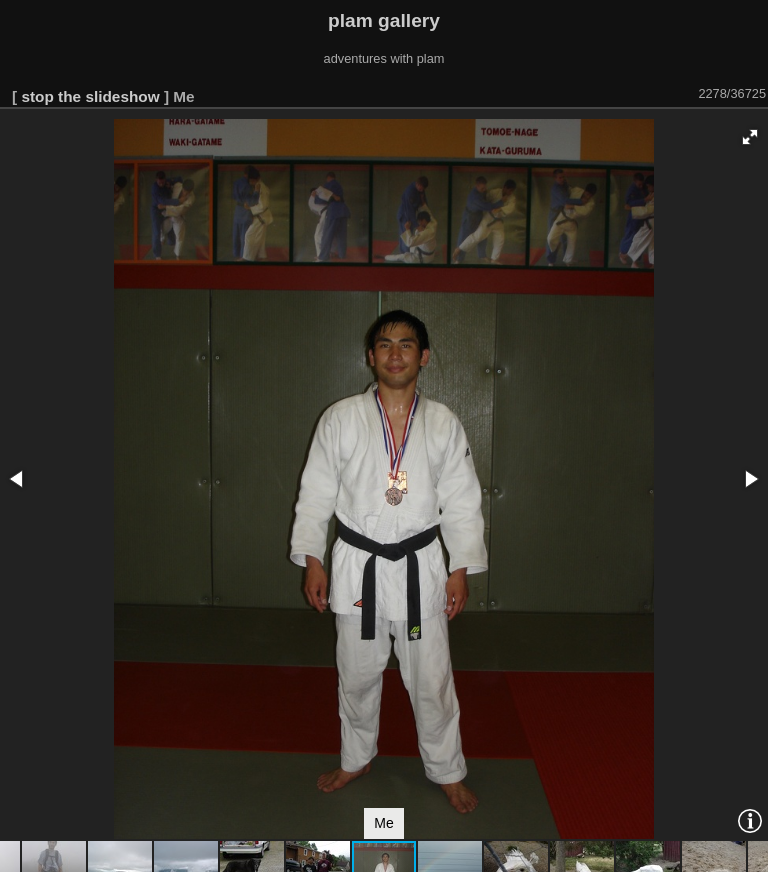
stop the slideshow (90, 96)
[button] (750, 137)
